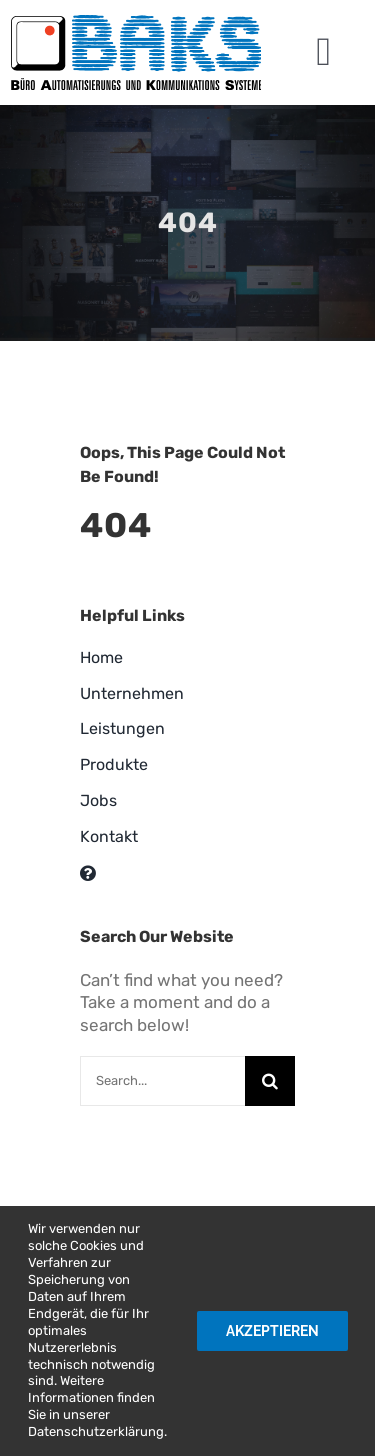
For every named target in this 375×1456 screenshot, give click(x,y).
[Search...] (162, 1081)
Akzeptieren (272, 1331)
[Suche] (270, 1081)
